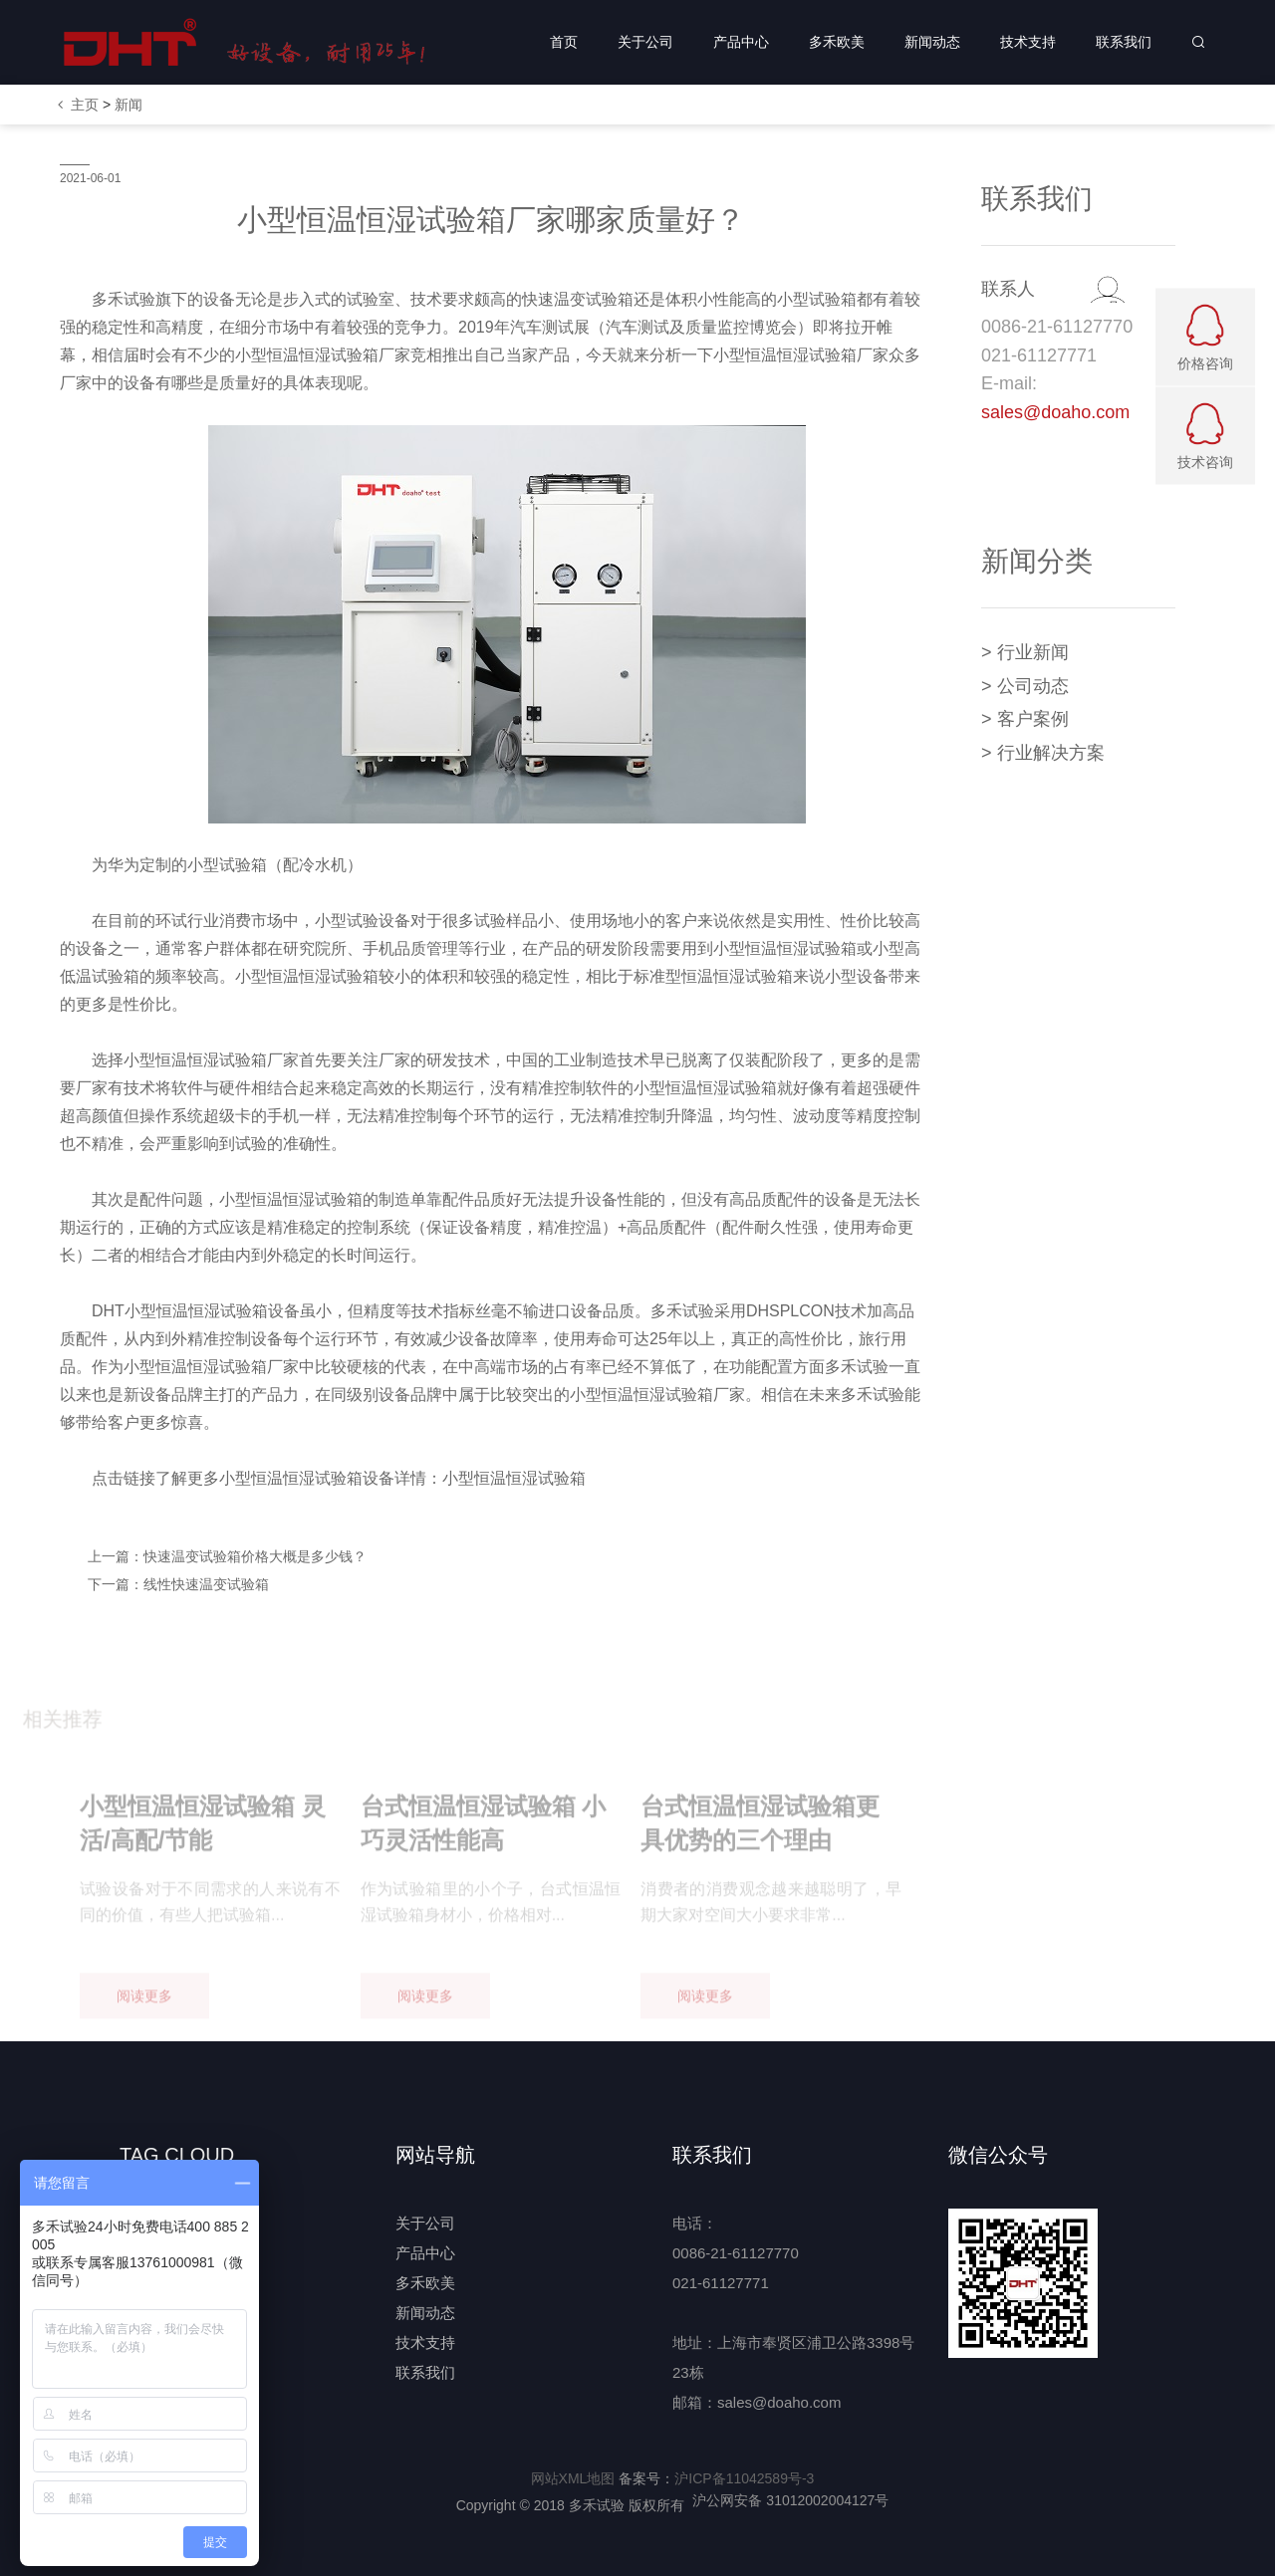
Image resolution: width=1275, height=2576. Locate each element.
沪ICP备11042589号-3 (744, 2478)
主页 (85, 105)
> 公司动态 (1025, 686)
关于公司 (645, 42)
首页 (564, 42)
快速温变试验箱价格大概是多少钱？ (255, 1556)
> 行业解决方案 (1043, 753)
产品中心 (741, 42)
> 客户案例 (1025, 719)
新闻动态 (932, 42)
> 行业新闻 (1025, 652)
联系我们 (1123, 42)
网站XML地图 (573, 2478)
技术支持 (1028, 42)
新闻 (128, 105)
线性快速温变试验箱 (206, 1584)
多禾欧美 (837, 42)
